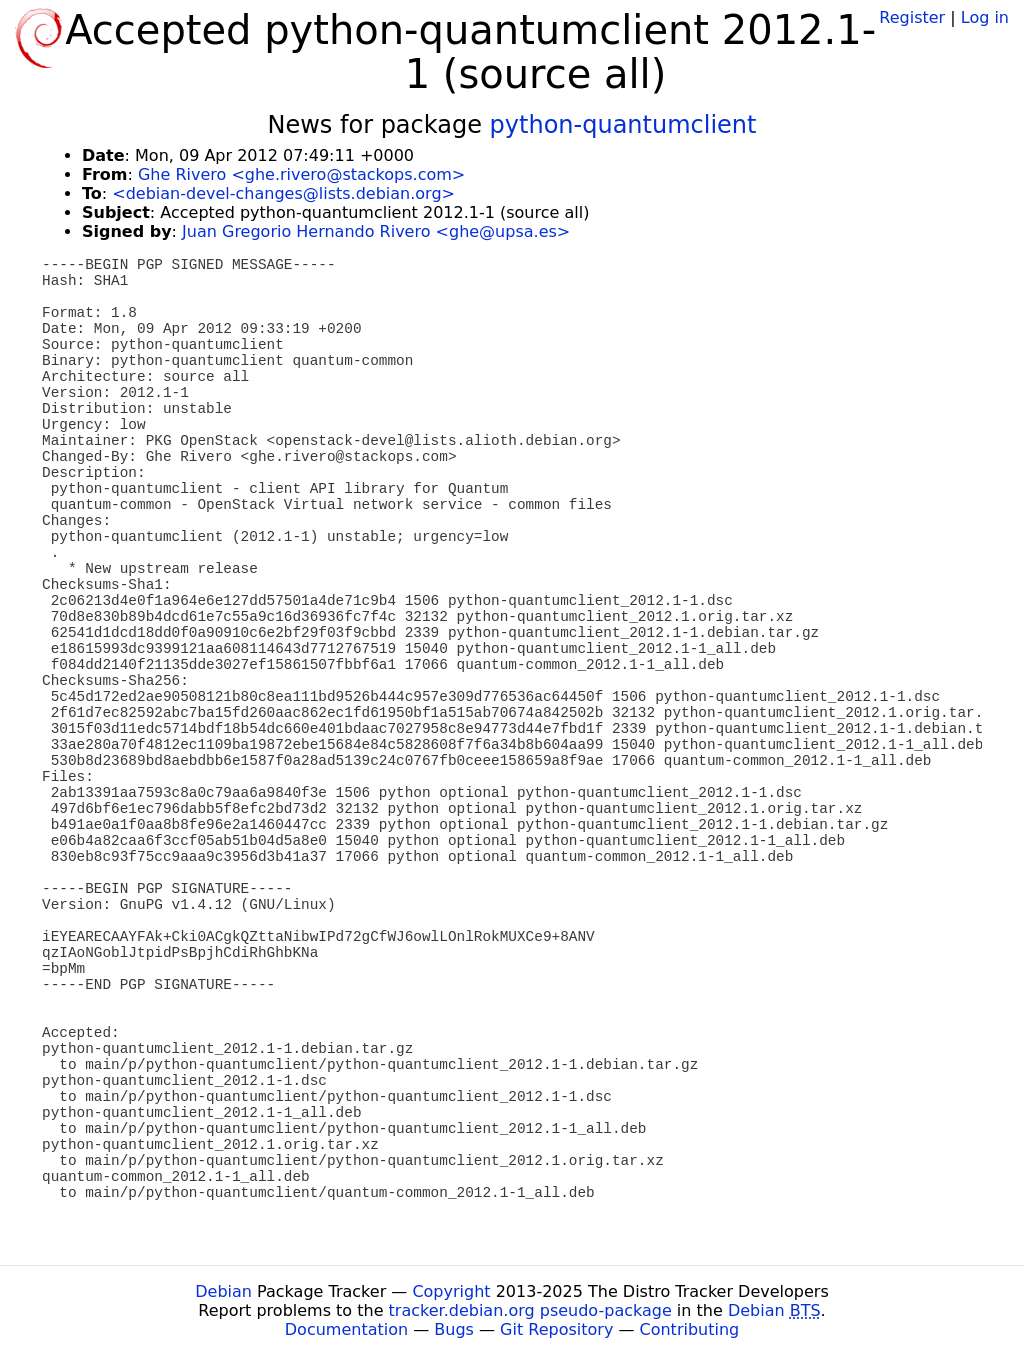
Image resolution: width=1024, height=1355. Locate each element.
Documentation (346, 1329)
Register (912, 17)
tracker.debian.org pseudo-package (530, 1310)
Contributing (690, 1329)
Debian (223, 1291)
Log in (985, 17)
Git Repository (556, 1329)
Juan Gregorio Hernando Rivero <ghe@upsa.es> (376, 231)
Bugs (454, 1329)
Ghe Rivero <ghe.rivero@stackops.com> (301, 174)
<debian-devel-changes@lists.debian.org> (283, 193)
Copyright (451, 1291)
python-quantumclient (623, 125)
